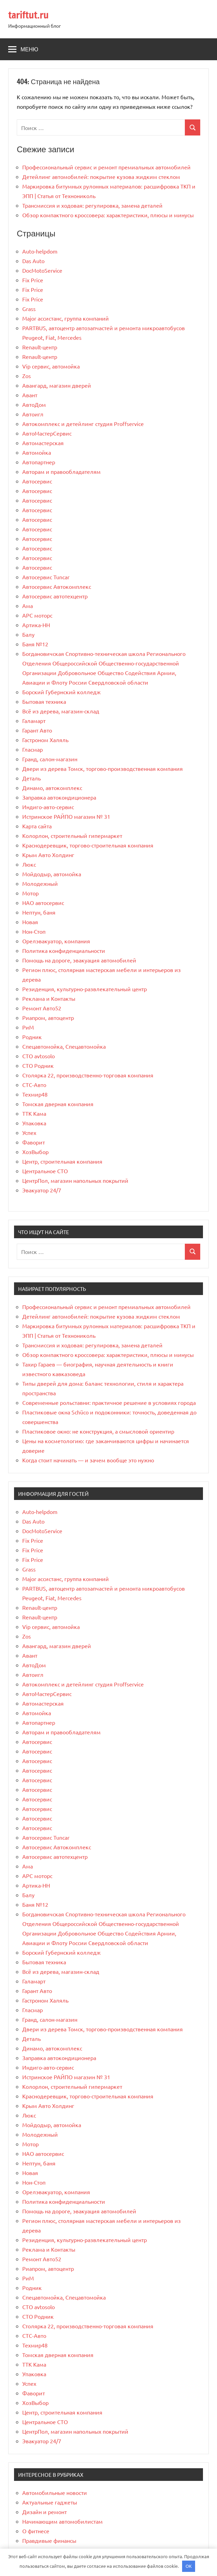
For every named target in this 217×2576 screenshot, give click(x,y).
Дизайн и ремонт (44, 2511)
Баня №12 (35, 643)
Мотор (30, 893)
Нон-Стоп (34, 931)
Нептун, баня (38, 912)
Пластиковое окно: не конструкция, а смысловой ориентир (98, 1431)
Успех (29, 1132)
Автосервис (37, 481)
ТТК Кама (34, 1113)
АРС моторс (37, 615)
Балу (28, 634)
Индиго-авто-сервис (48, 806)
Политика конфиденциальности (63, 950)
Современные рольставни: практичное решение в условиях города (109, 1402)
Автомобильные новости (54, 2492)
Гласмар (32, 749)
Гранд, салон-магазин (49, 758)
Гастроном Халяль (45, 739)
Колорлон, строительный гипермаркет (72, 835)
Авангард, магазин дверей (56, 385)
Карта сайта (37, 826)
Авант (29, 394)
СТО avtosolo (38, 1055)
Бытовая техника (44, 701)
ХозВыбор (35, 1151)
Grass (29, 308)
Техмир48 (35, 1094)
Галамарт (34, 720)
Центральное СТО (45, 1170)
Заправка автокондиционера (59, 797)
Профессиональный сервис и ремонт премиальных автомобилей (106, 167)
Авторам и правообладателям (61, 471)
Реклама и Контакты (48, 998)
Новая (30, 921)
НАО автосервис (43, 902)
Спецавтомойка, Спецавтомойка (64, 1046)
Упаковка (34, 1122)
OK (189, 2566)
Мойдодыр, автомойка (51, 873)
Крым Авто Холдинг (48, 854)
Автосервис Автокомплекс (56, 586)
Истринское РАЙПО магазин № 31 (66, 816)
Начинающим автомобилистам (62, 2521)
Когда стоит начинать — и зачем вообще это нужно (88, 1460)
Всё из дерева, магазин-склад (60, 711)
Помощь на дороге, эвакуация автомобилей (79, 960)
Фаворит (33, 1142)
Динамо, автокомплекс (52, 787)
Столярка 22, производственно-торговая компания (87, 1075)
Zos (26, 375)
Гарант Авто (37, 730)
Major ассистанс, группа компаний (65, 318)
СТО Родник (38, 1065)
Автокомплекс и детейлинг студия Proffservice (83, 423)
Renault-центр (39, 347)
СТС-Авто (34, 1084)
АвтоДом (34, 404)
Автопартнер (38, 461)
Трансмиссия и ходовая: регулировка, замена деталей (92, 205)
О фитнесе (35, 2530)
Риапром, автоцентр (48, 1017)
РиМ (28, 1027)
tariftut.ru (28, 15)
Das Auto (33, 260)
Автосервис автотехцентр (55, 596)
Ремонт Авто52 (41, 1008)
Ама (27, 605)
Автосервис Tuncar (45, 576)
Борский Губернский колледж (61, 691)
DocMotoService (42, 270)
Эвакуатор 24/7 (41, 1190)
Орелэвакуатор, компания (56, 940)
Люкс (29, 864)
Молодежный (40, 883)
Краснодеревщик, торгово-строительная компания (87, 845)
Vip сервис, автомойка (51, 366)
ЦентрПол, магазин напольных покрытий (75, 1180)
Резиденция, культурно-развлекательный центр (84, 988)
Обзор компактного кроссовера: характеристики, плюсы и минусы (108, 214)
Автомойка (36, 452)
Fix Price (32, 279)
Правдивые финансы (49, 2540)
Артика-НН (36, 624)
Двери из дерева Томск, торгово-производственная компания (102, 768)
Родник (32, 1036)
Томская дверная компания (57, 1103)
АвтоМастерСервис (47, 433)
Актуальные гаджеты (49, 2502)
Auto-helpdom (40, 251)
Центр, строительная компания (62, 1161)
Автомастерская (43, 442)
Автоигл (32, 414)
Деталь (31, 778)
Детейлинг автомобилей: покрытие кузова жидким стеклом (101, 176)
